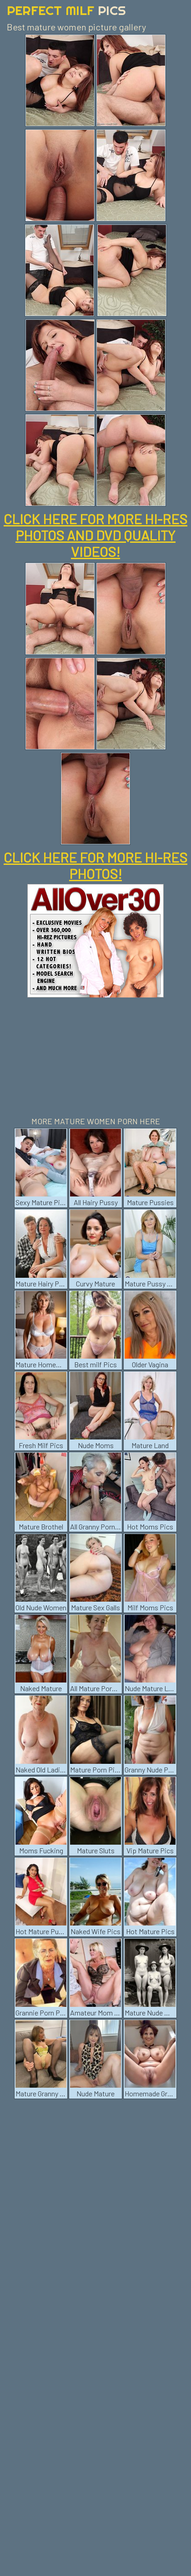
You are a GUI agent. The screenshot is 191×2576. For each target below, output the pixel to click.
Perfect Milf (66, 10)
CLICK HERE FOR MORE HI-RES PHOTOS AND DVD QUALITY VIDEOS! (95, 535)
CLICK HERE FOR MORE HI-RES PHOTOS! (95, 865)
